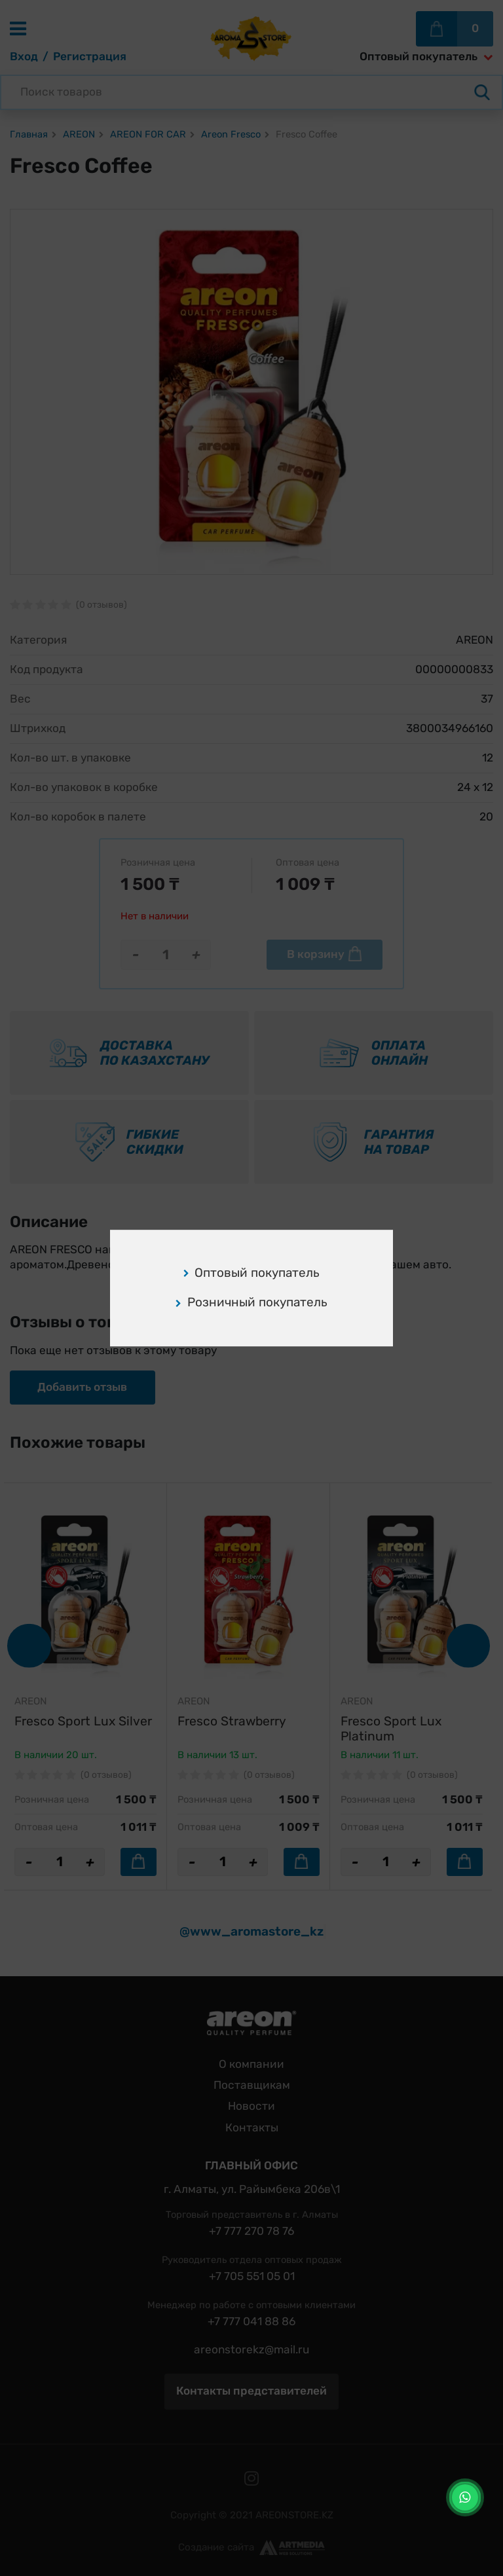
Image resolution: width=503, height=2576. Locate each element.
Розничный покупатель (251, 1302)
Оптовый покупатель (251, 1272)
